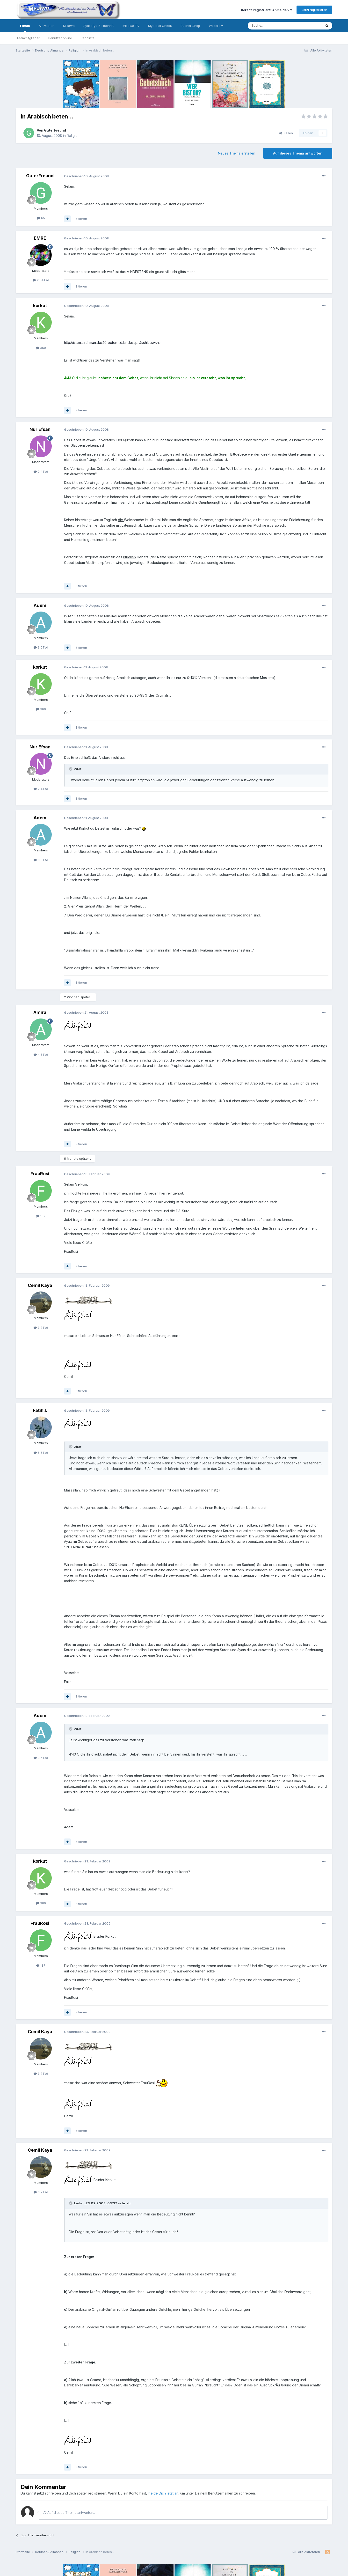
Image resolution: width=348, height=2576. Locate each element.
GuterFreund (55, 130)
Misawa (69, 26)
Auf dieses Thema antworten (297, 153)
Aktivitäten (46, 26)
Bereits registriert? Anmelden (266, 10)
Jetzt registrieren (314, 10)
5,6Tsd (41, 1452)
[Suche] (269, 26)
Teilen (286, 133)
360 (41, 348)
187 (40, 1216)
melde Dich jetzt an (163, 2493)
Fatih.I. (40, 1410)
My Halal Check (160, 26)
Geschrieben (86, 176)
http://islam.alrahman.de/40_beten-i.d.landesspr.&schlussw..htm (113, 342)
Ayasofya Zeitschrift (98, 26)
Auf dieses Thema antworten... (69, 2512)
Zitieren (81, 219)
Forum (25, 28)
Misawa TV (131, 26)
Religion (73, 135)
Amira (39, 1012)
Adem (40, 605)
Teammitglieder (28, 38)
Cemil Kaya (40, 1285)
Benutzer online (60, 38)
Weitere (216, 26)
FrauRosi (39, 1173)
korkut (40, 305)
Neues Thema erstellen (236, 153)
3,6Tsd (41, 647)
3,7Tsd (41, 1327)
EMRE (40, 238)
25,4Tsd (41, 280)
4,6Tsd (41, 1054)
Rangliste (87, 38)
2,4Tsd (41, 471)
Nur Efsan (40, 429)
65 (41, 218)
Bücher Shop (190, 26)
